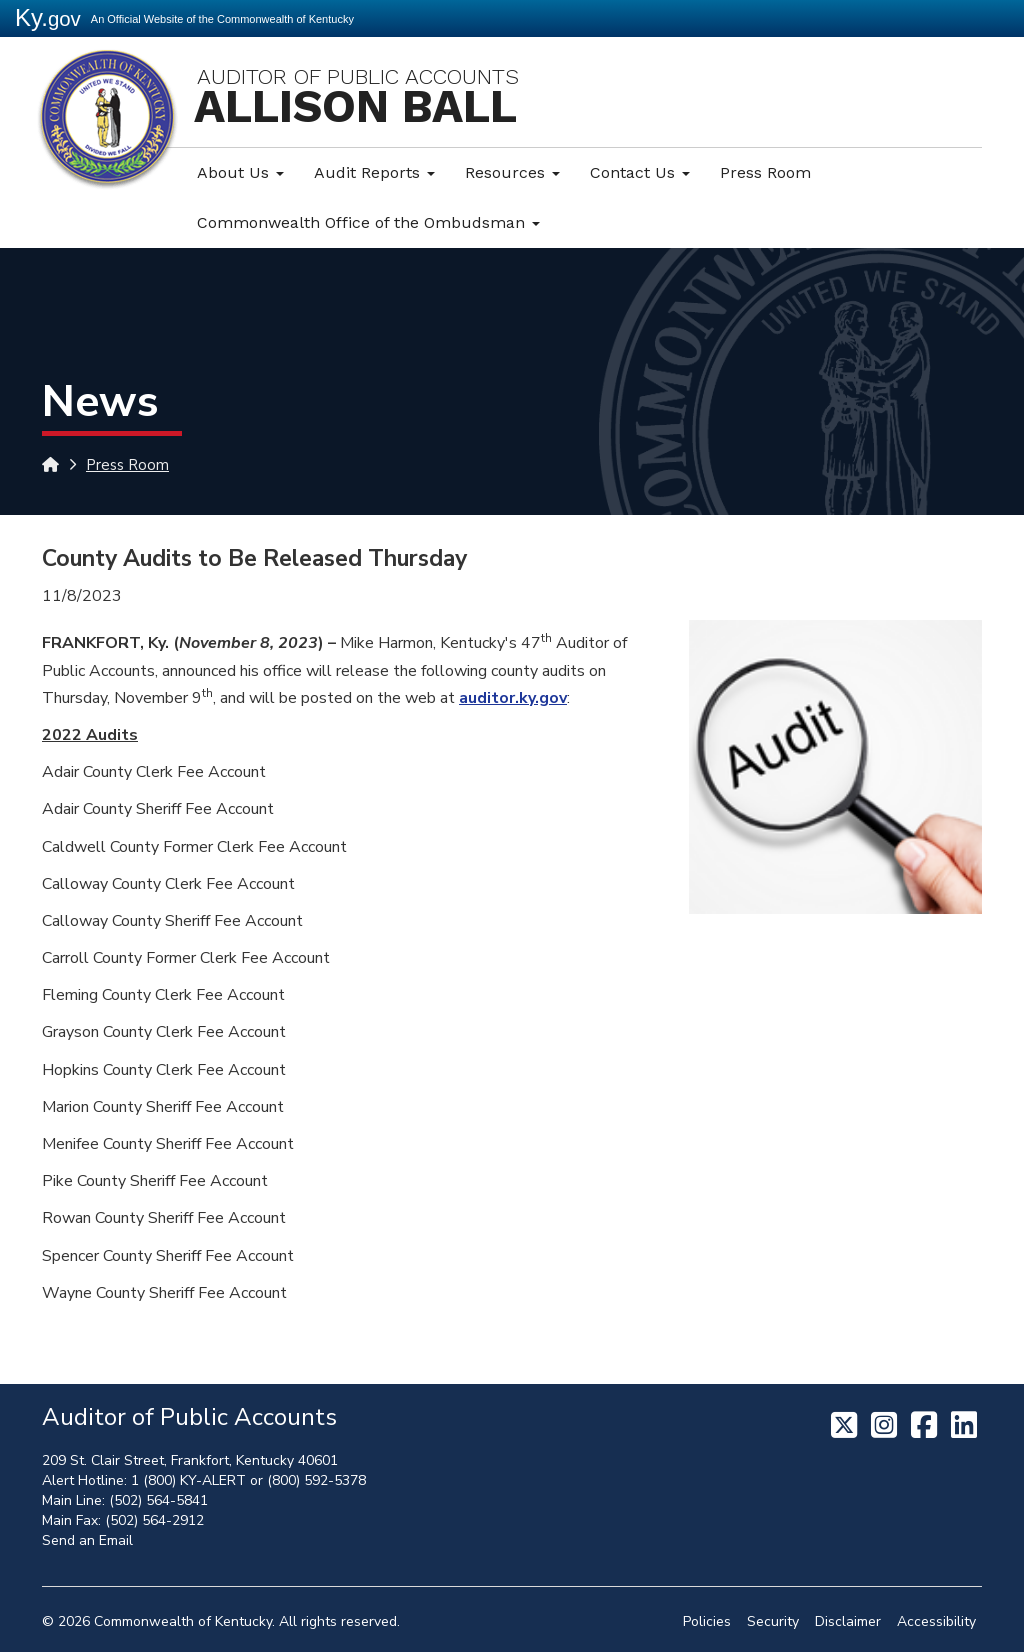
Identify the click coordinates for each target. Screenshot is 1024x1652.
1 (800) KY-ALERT (188, 1480)
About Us (240, 172)
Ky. (48, 17)
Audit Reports (374, 172)
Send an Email (87, 1540)
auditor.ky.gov (513, 698)
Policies (707, 1621)
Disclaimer (848, 1621)
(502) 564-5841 (158, 1500)
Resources (512, 172)
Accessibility (936, 1621)
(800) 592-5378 (316, 1480)
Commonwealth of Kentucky (183, 1621)
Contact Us (640, 172)
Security (773, 1621)
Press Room (765, 172)
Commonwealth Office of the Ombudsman (368, 222)
